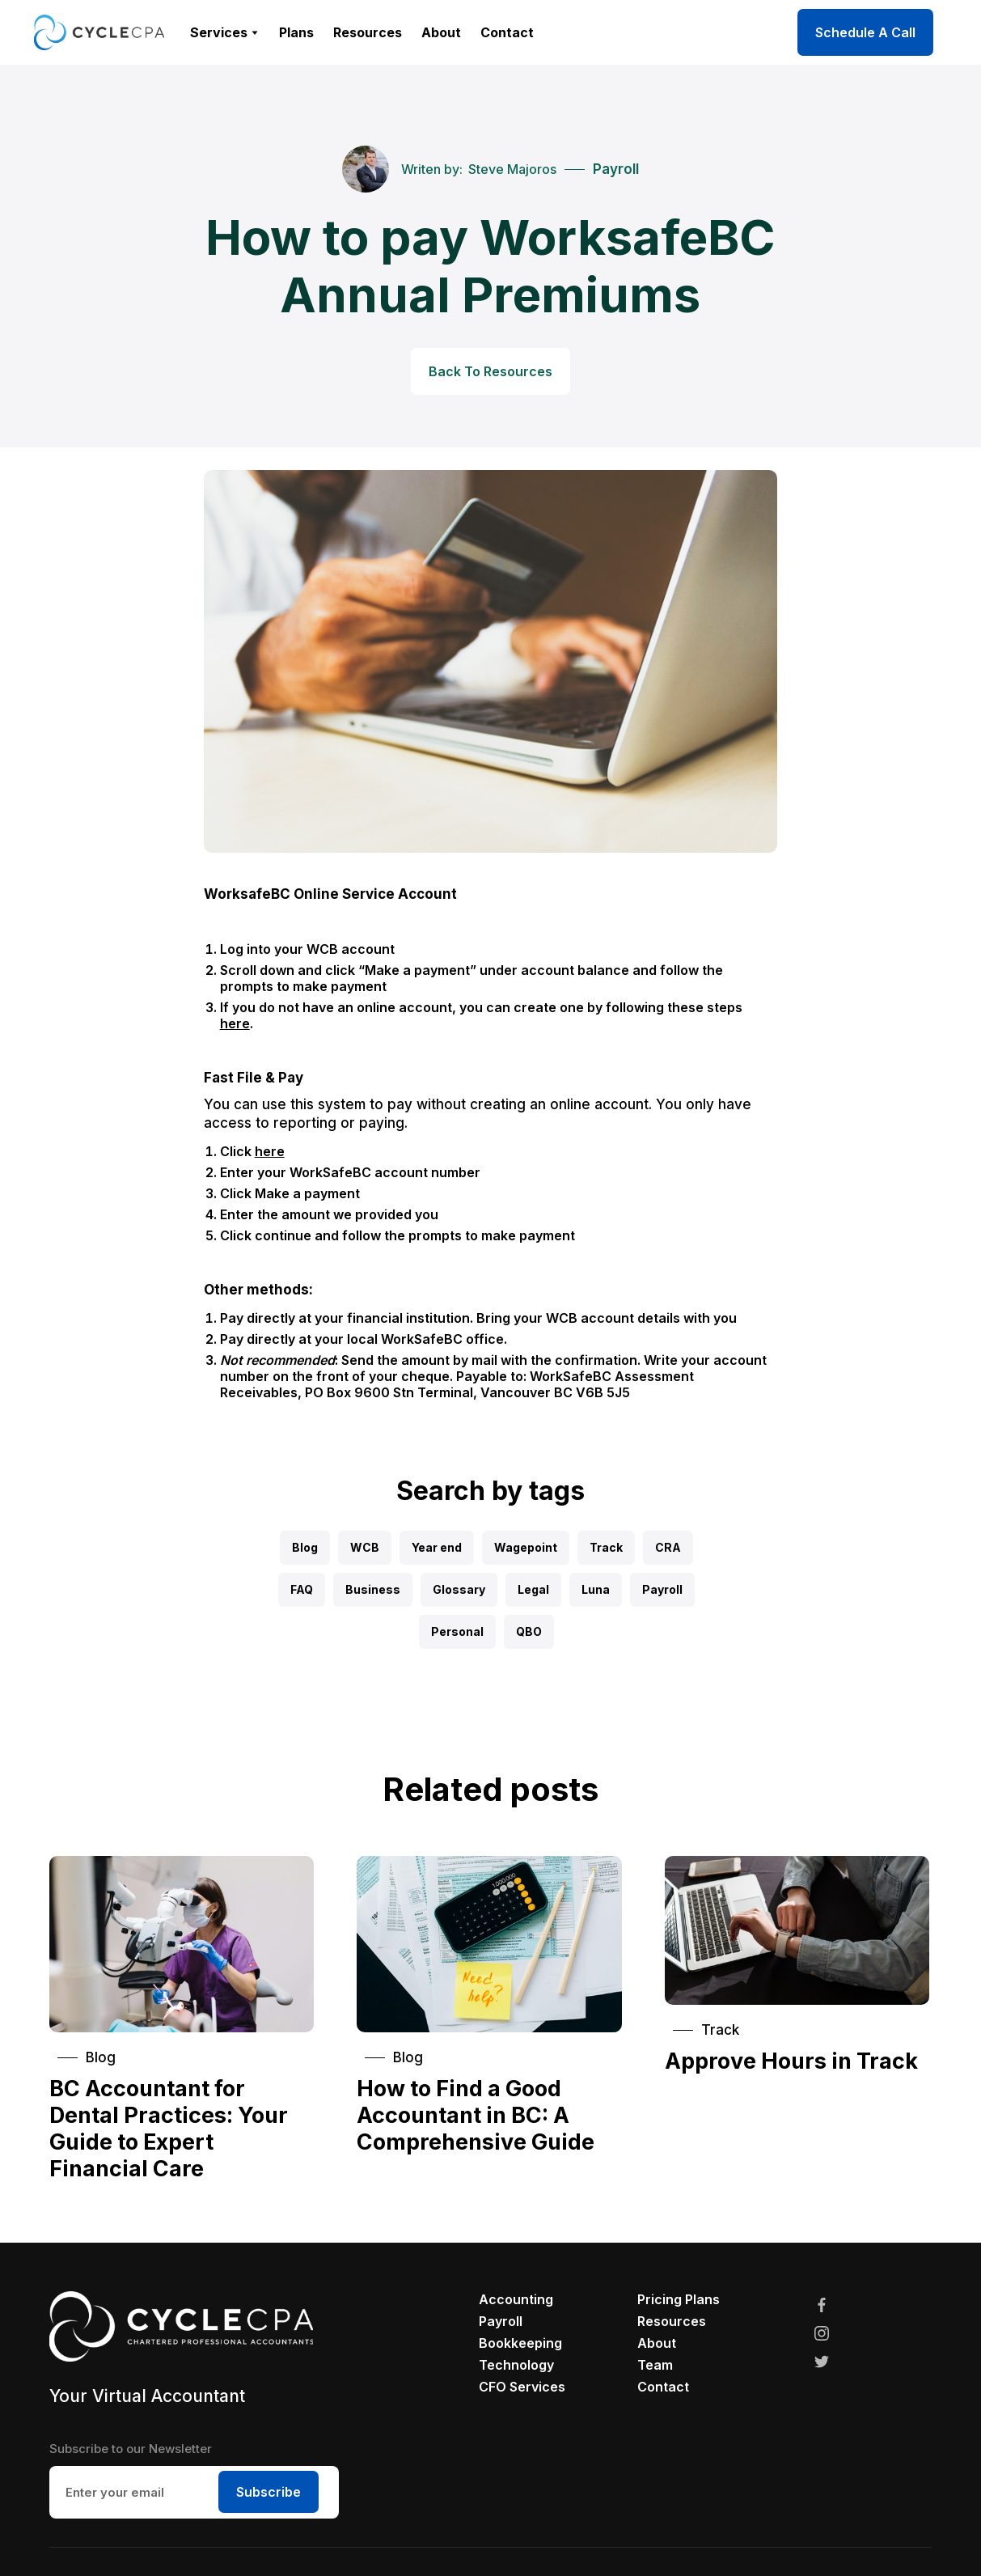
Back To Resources (490, 371)
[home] (99, 32)
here (235, 1023)
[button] (224, 32)
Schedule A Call (865, 32)
